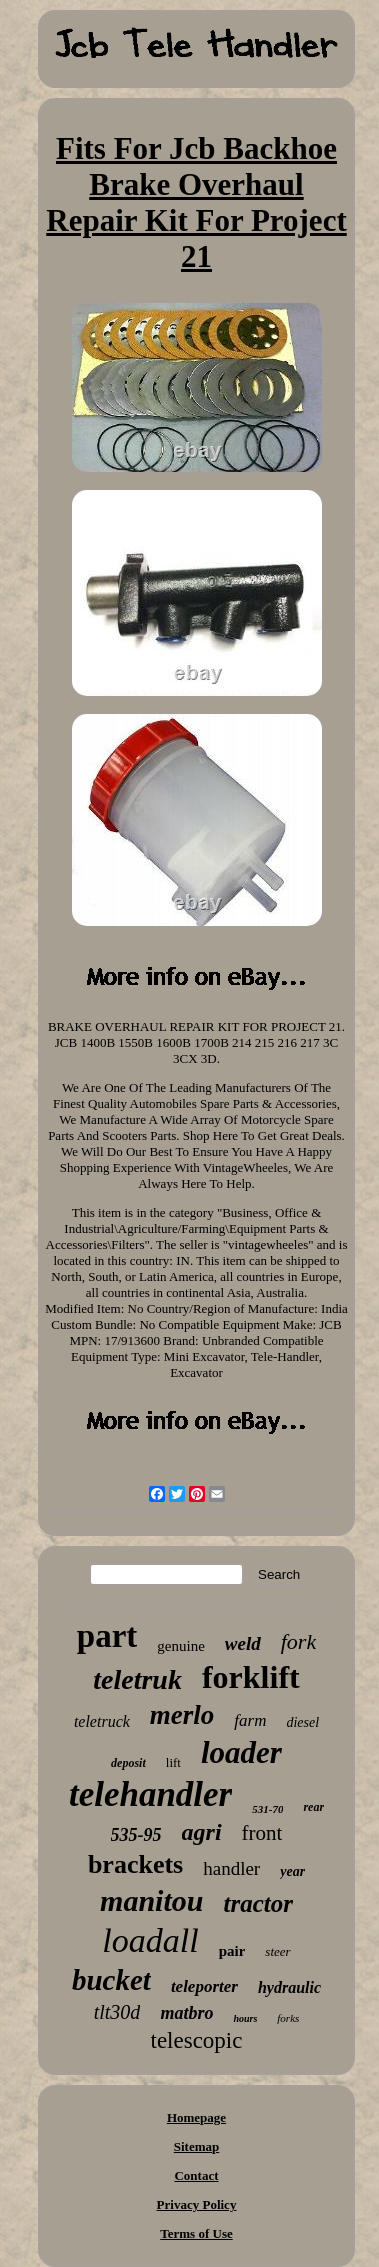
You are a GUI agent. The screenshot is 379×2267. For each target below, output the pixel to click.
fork (298, 1641)
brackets (135, 1864)
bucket (111, 1980)
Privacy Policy (197, 2204)
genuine (180, 1646)
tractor (257, 1903)
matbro (186, 2013)
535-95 (136, 1835)
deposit (128, 1763)
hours (245, 2018)
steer (277, 1951)
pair (232, 1951)
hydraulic (289, 1987)
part (107, 1636)
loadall (150, 1940)
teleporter (204, 1986)
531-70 (267, 1809)
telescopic (197, 2040)
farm (250, 1720)
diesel (302, 1722)
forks (288, 2018)
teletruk (137, 1679)
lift (173, 1762)
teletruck (102, 1721)
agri (202, 1832)
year (292, 1871)
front (262, 1833)
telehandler (150, 1794)
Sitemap (197, 2146)
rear (313, 1807)
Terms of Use (196, 2233)
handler (231, 1868)
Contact (196, 2175)
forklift (251, 1677)
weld (243, 1643)
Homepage (196, 2117)
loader (241, 1752)
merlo (182, 1715)
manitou (151, 1900)
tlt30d (117, 2012)
